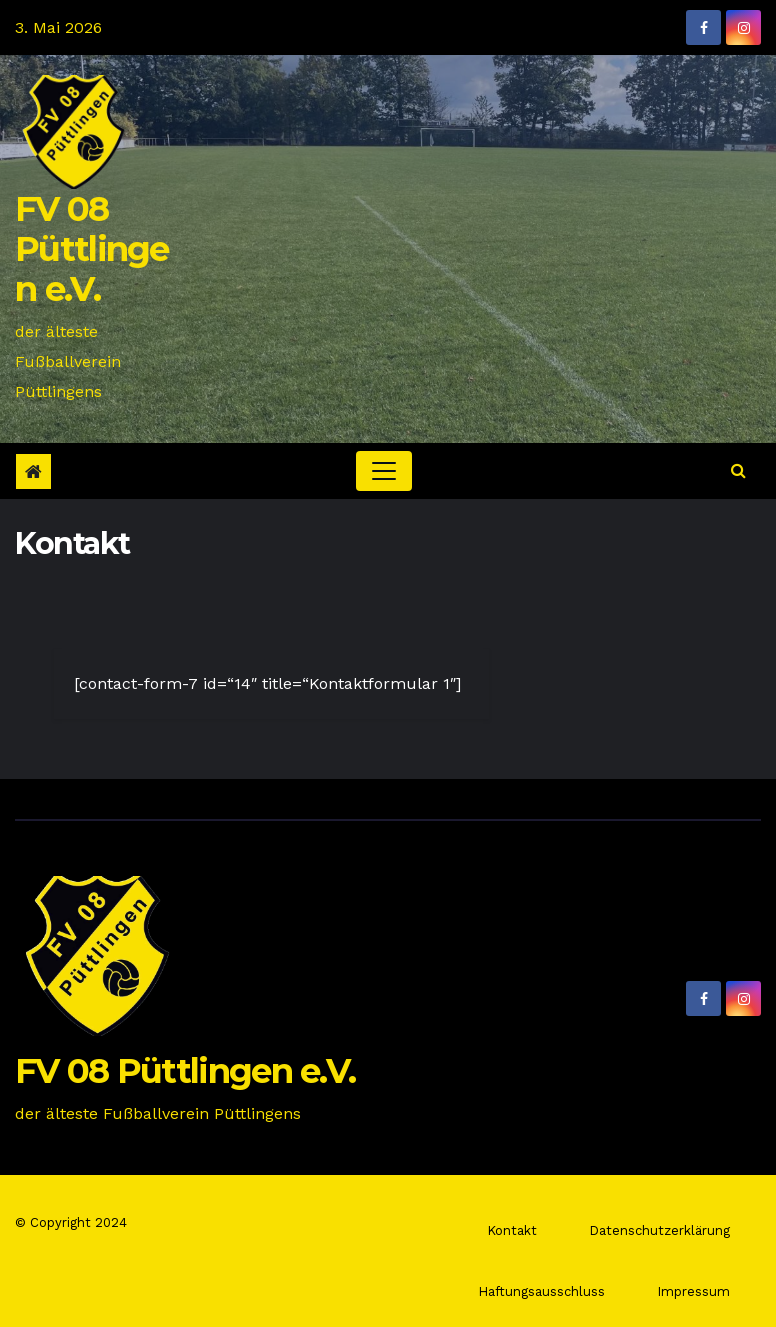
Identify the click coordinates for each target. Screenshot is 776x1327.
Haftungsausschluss (541, 1291)
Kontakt (512, 1230)
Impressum (693, 1291)
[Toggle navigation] (384, 471)
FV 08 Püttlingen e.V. (92, 249)
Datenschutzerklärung (659, 1230)
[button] (738, 470)
